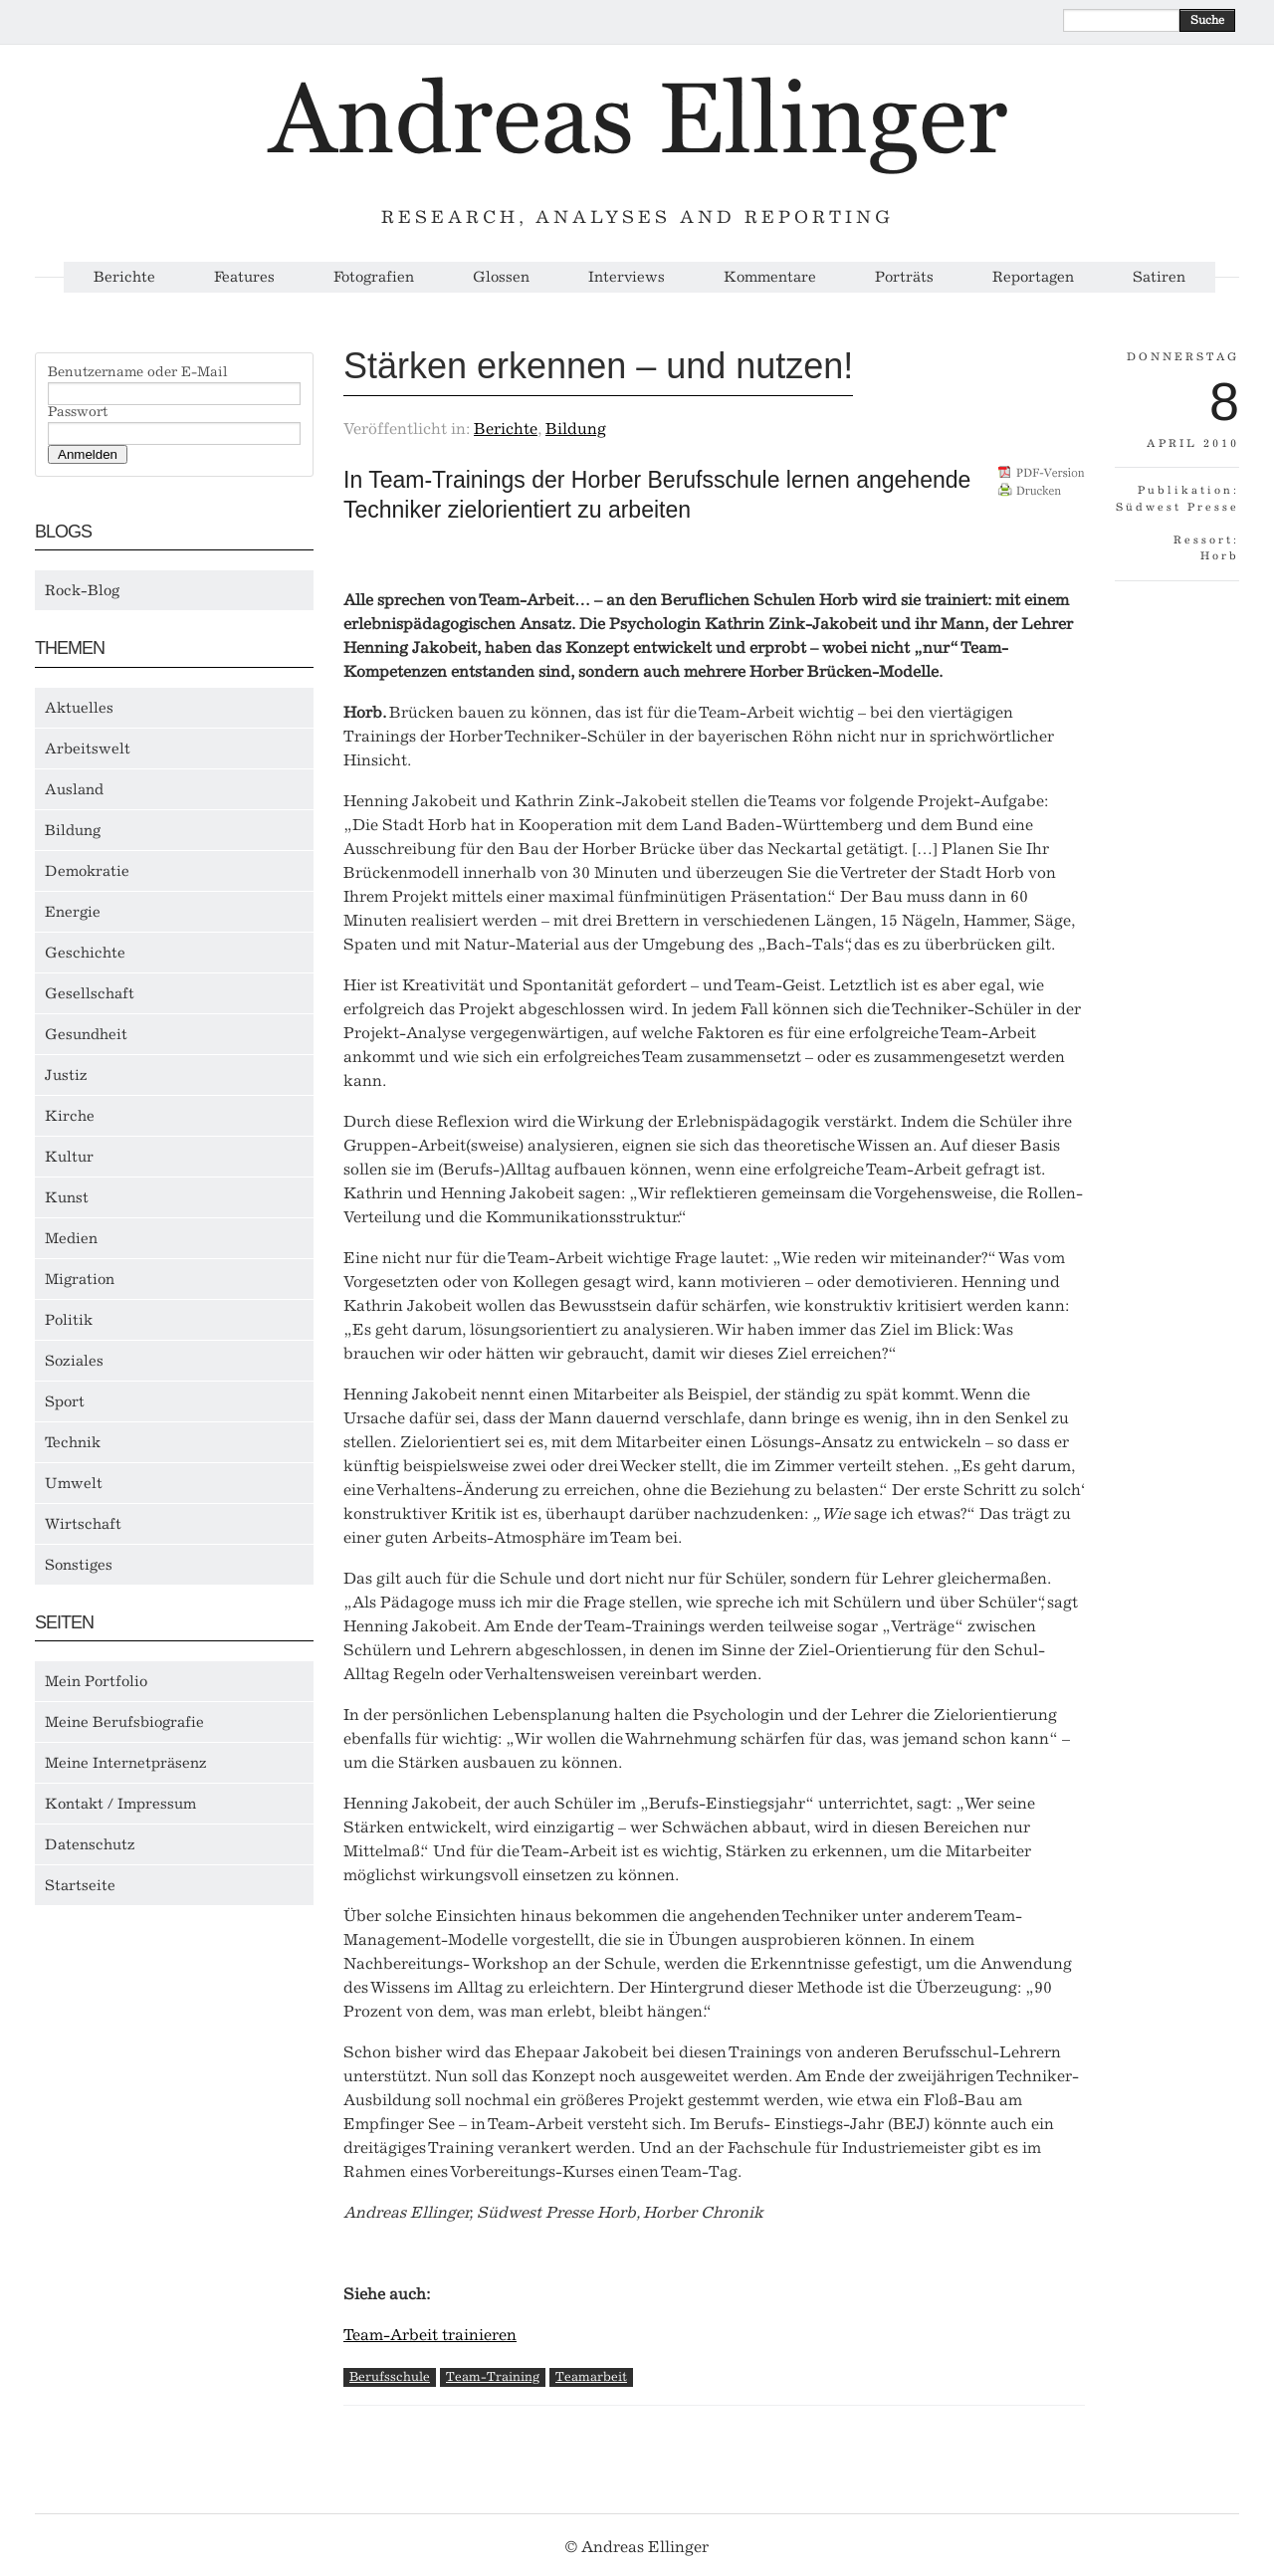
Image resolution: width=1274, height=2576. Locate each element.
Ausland (74, 789)
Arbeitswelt (87, 748)
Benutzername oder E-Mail (138, 372)
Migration (79, 1279)
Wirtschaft (83, 1524)
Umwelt (74, 1483)
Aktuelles (79, 708)
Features (244, 277)
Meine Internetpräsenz (126, 1763)
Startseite (80, 1885)
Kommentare (770, 277)
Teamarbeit (591, 2376)
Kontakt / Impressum (120, 1804)
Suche (1207, 20)
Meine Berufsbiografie (124, 1722)
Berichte (124, 277)
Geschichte (85, 953)
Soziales (74, 1361)
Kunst (67, 1197)
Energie (73, 912)
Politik (69, 1320)
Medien (71, 1238)
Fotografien (373, 277)
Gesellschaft (89, 993)
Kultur (69, 1157)
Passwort (77, 412)
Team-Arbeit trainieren (430, 2334)
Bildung (73, 830)
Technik (73, 1442)
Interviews (626, 277)
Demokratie (87, 871)
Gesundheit (86, 1034)
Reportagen (1033, 277)
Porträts (904, 277)
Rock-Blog (82, 590)
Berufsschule (389, 2376)
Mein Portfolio (96, 1681)
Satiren (1159, 277)
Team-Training (492, 2376)
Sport (65, 1401)
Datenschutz (90, 1844)
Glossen (501, 277)
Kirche (70, 1116)
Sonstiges (78, 1565)
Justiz (66, 1075)
